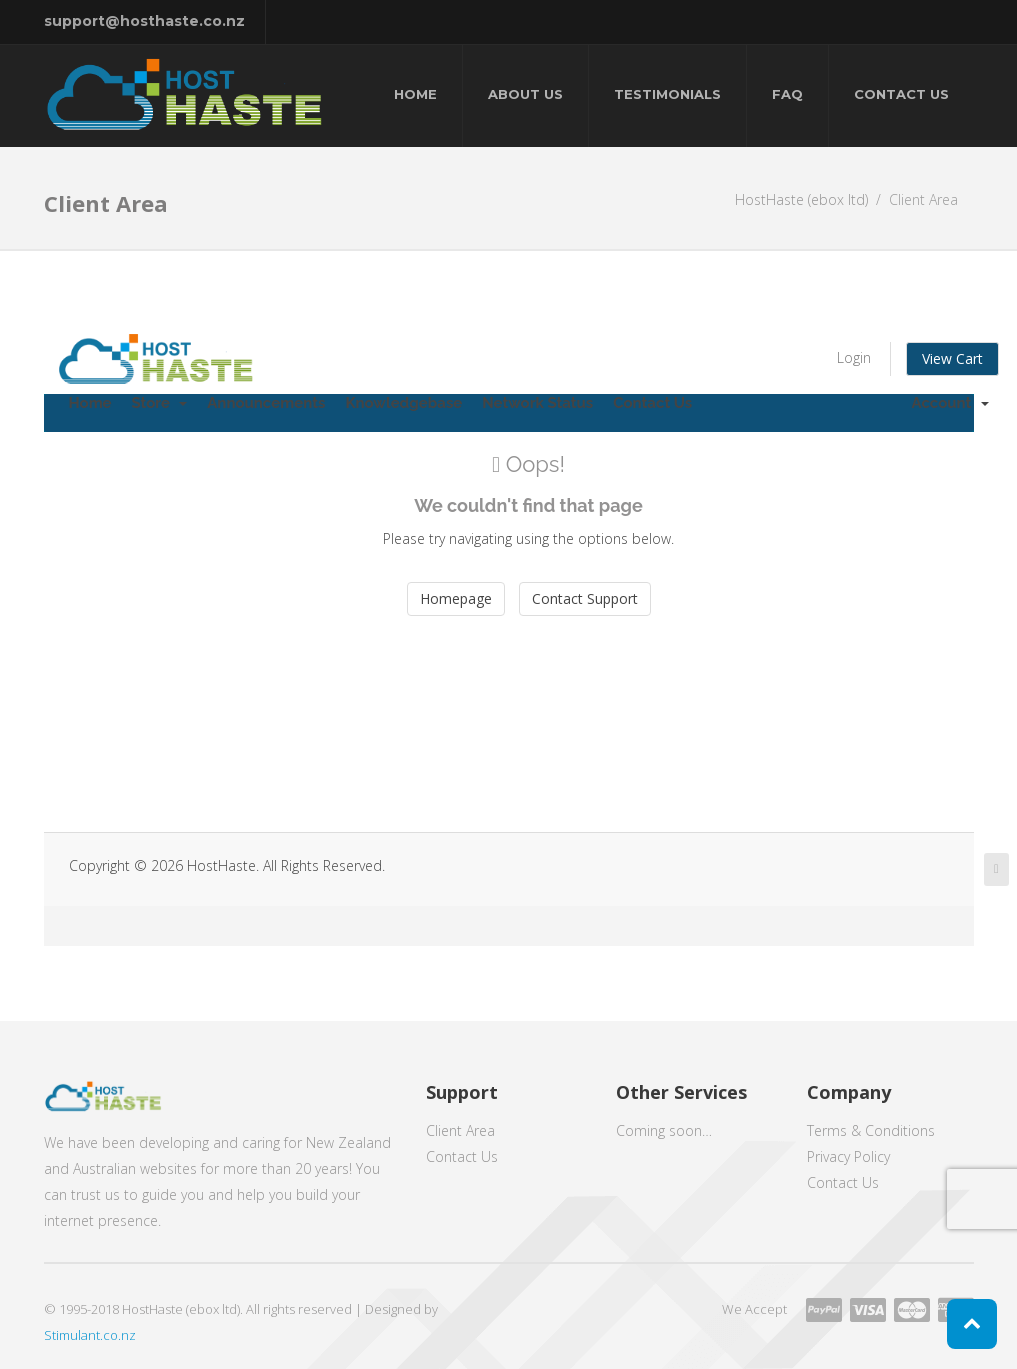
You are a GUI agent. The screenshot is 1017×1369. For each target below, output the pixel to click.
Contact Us (901, 94)
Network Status (537, 403)
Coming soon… (664, 1130)
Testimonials (667, 94)
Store (160, 403)
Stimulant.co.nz (90, 1335)
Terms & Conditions (871, 1130)
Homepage (456, 598)
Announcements (266, 403)
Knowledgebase (403, 403)
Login (854, 357)
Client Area (460, 1130)
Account (950, 403)
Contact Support (585, 598)
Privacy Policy (848, 1156)
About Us (525, 94)
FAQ (787, 94)
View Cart (952, 358)
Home (415, 94)
